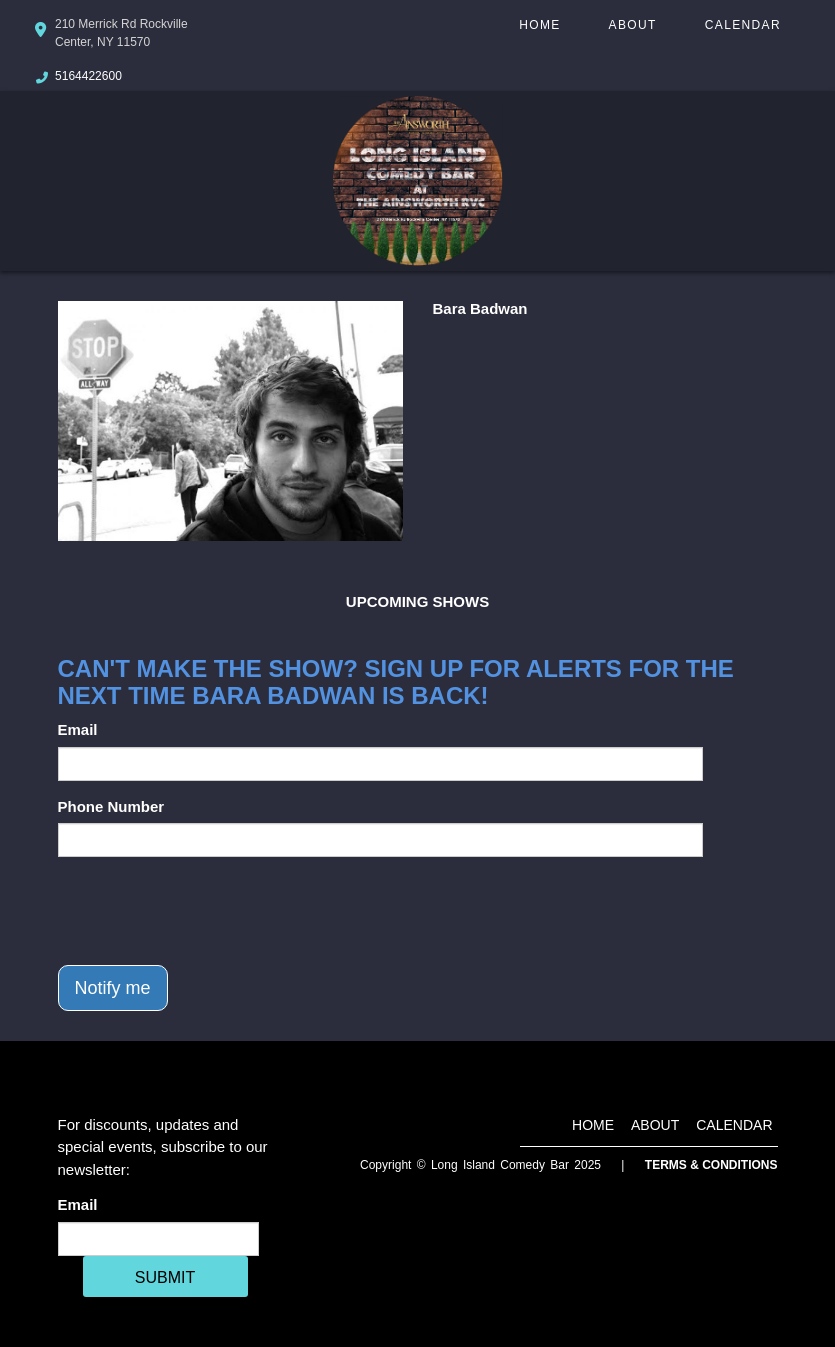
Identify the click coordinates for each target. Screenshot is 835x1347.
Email (78, 729)
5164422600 (88, 76)
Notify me (113, 988)
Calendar (743, 25)
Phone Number (111, 806)
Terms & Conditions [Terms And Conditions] (711, 1165)
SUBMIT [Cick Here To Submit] (165, 1277)
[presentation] (210, 911)
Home (539, 25)
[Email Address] (158, 1239)
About (633, 25)
